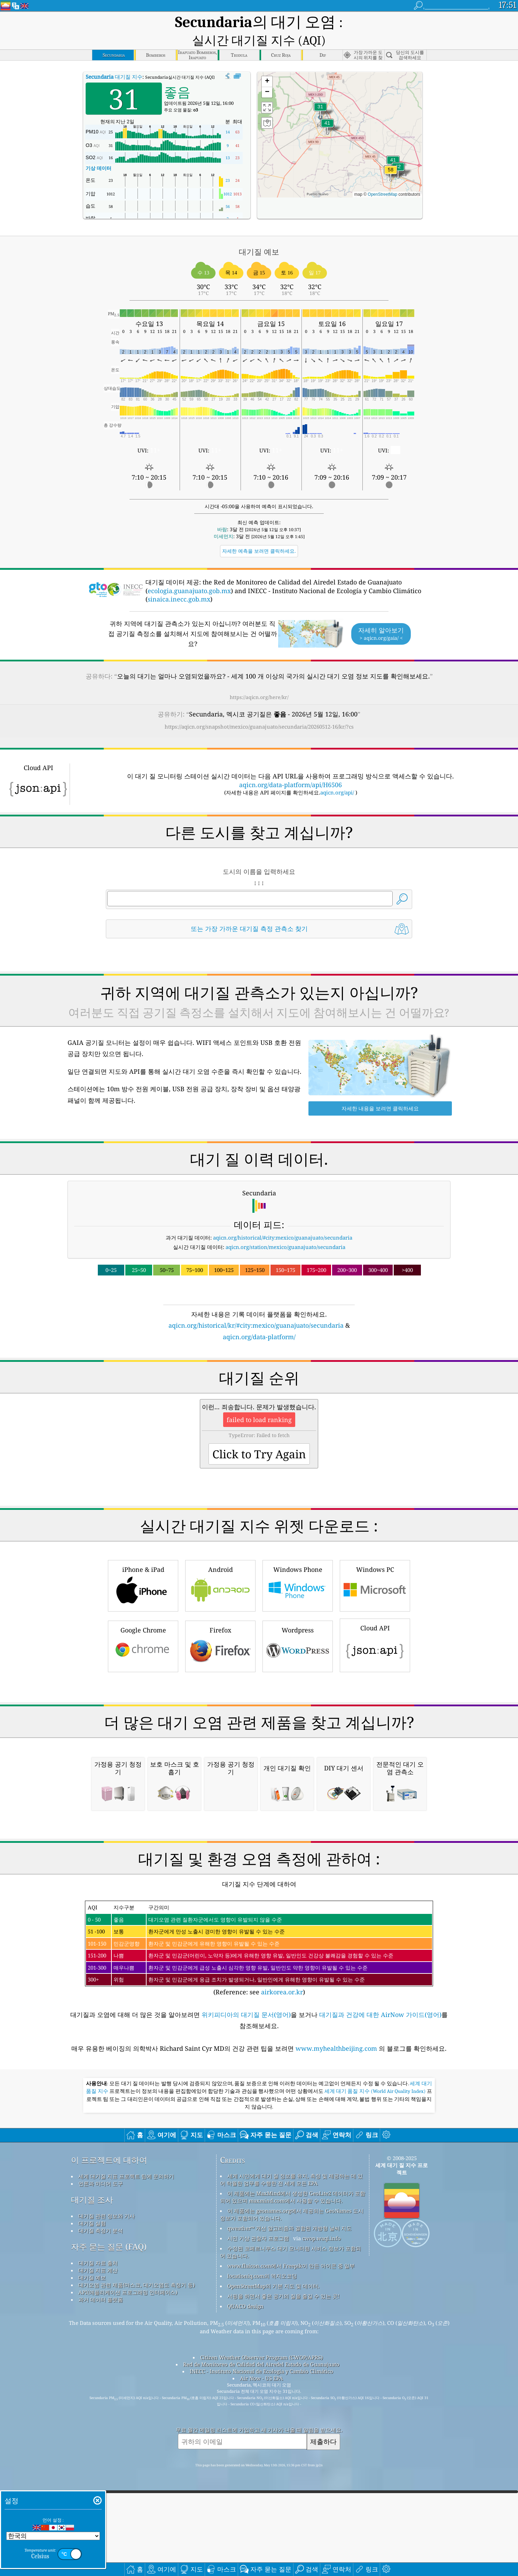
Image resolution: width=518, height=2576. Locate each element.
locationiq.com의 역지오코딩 (262, 2551)
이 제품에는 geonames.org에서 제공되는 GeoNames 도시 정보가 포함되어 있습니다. (291, 2490)
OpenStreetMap (382, 178)
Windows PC (375, 1666)
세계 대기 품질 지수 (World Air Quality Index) (375, 2367)
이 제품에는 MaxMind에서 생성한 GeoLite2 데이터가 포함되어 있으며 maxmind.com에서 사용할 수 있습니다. (292, 2473)
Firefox (220, 1726)
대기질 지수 (114, 60)
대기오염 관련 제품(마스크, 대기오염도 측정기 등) (136, 2561)
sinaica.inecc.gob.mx (179, 583)
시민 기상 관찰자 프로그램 (258, 2514)
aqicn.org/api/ (337, 776)
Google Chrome (143, 1726)
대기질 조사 (92, 2475)
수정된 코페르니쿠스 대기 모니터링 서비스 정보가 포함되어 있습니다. (290, 2528)
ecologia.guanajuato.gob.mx (189, 574)
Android (220, 1666)
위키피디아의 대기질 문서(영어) (246, 2291)
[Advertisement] (259, 1386)
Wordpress (297, 1726)
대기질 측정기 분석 (100, 2506)
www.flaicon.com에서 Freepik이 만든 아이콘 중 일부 (291, 2541)
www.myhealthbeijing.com (337, 2324)
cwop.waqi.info (321, 2514)
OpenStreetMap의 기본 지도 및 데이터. (273, 2562)
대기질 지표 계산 (98, 2546)
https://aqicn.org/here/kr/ (259, 680)
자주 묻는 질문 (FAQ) (109, 2522)
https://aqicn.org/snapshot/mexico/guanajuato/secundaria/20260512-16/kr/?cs (259, 710)
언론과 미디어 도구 (100, 2459)
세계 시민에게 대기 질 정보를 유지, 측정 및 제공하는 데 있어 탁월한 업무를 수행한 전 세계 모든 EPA (291, 2456)
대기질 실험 (92, 2499)
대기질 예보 (92, 2553)
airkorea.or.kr (282, 2268)
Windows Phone (297, 1666)
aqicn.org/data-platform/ (259, 1320)
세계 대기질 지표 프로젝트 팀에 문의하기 (126, 2452)
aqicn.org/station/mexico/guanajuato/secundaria (285, 1230)
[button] (390, 157)
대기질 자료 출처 (98, 2539)
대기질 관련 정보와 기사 (106, 2492)
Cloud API (375, 1725)
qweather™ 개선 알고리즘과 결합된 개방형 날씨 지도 (289, 2504)
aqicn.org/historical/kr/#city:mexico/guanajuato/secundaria (256, 1309)
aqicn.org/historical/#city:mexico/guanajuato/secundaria (282, 1221)
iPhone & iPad (143, 1666)
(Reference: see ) (259, 2224)
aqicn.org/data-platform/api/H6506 (290, 768)
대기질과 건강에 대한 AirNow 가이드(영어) (380, 2291)
